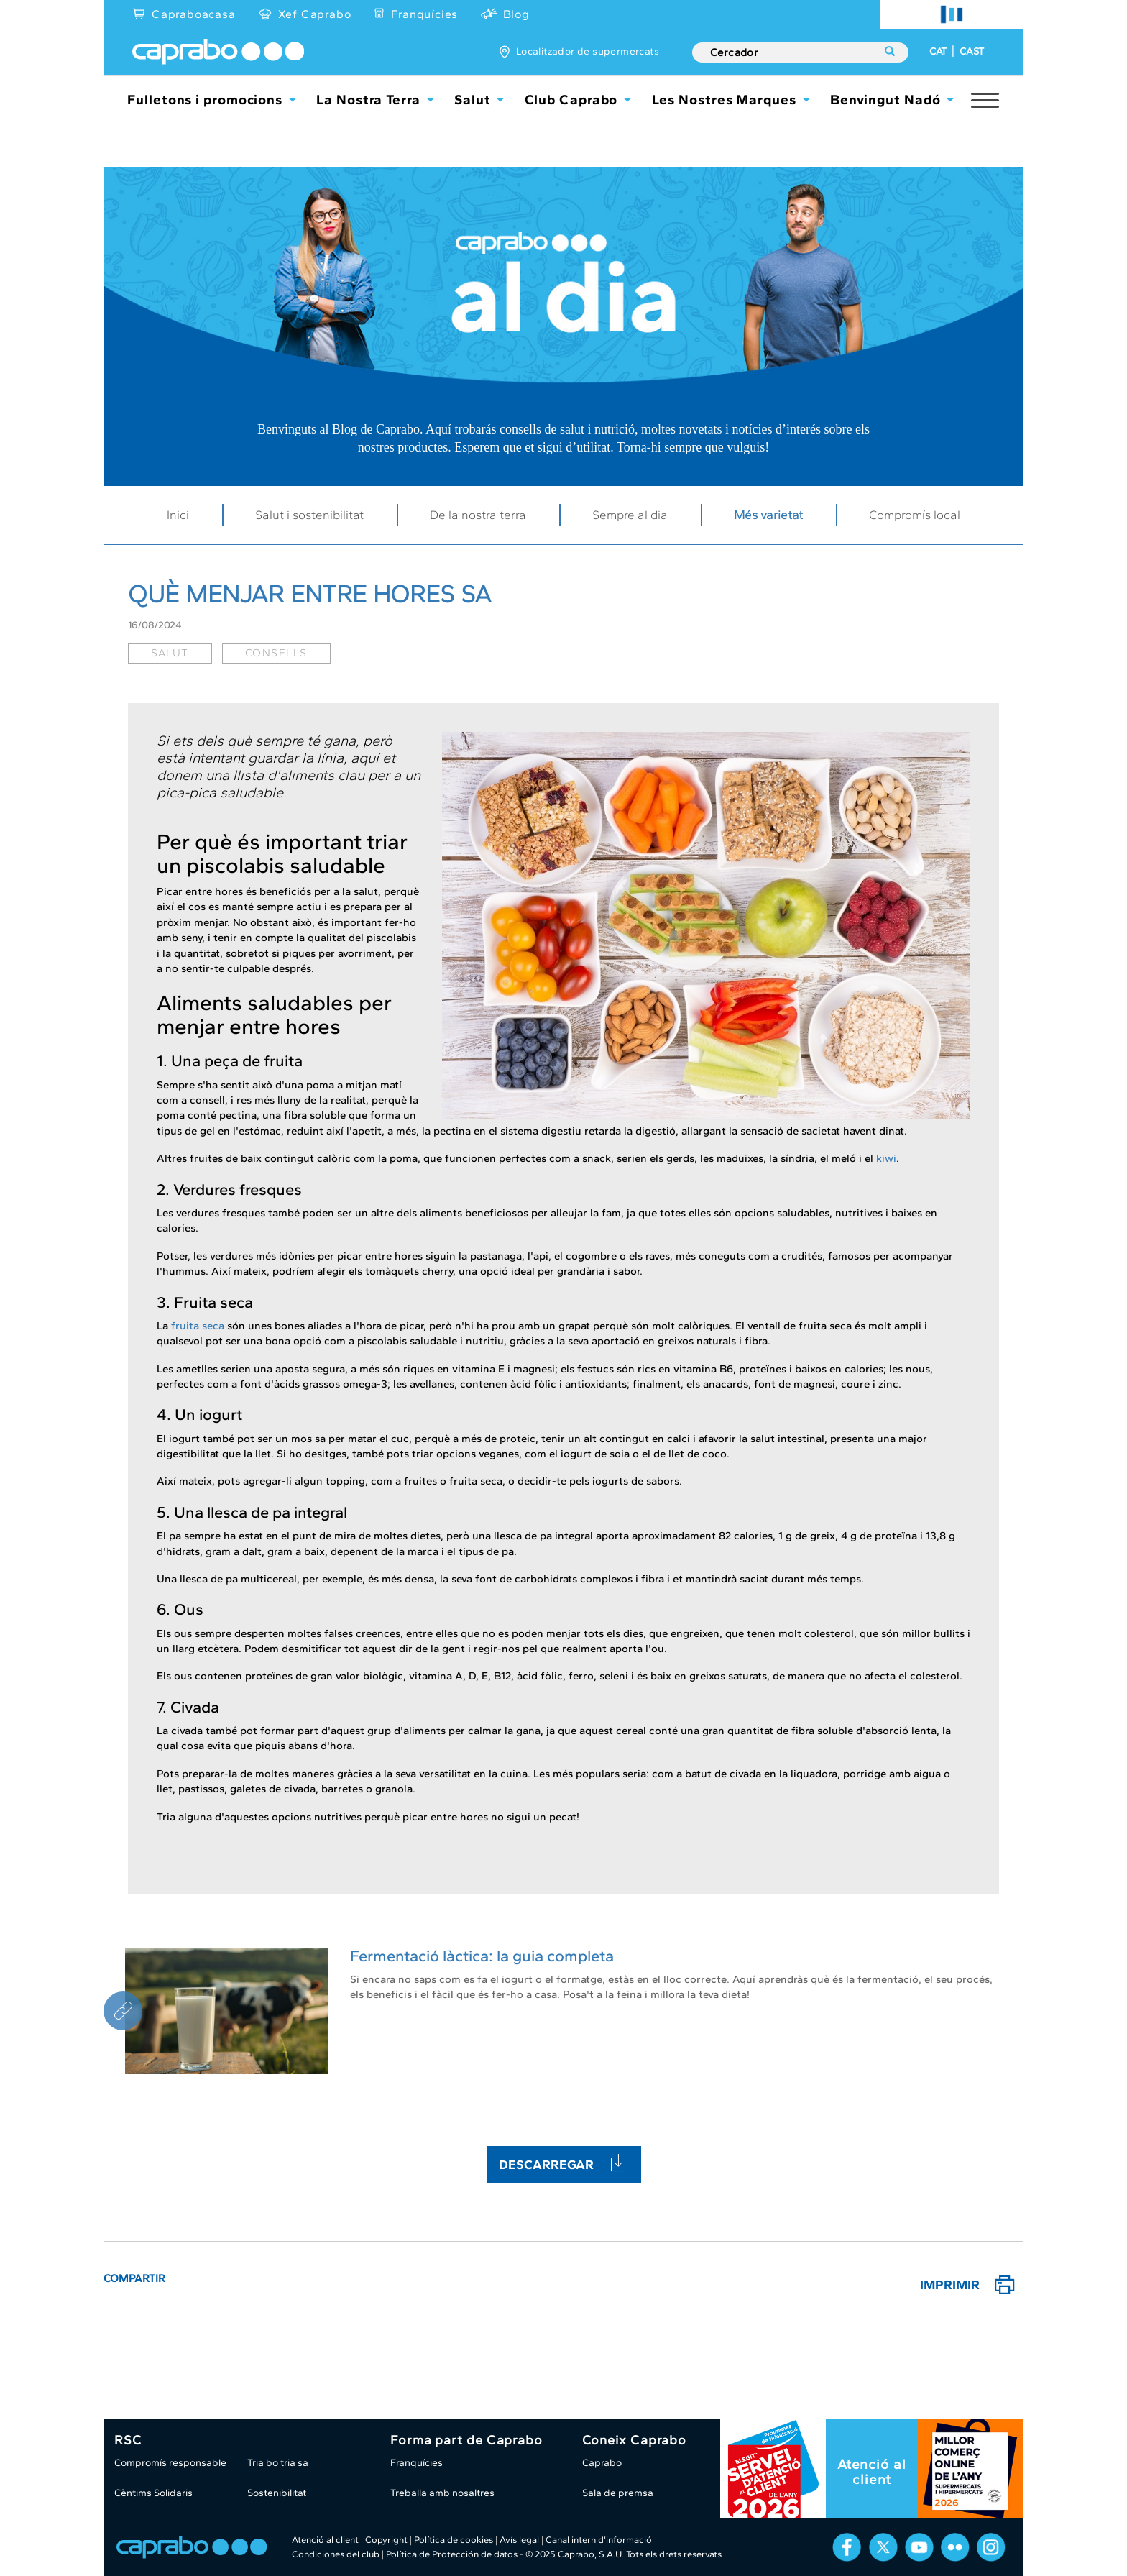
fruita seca (197, 1325)
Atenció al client (871, 2472)
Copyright (386, 2539)
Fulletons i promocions (204, 99)
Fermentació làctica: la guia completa (482, 1956)
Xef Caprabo (314, 14)
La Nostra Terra (368, 99)
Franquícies (424, 14)
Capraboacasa (194, 14)
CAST (972, 51)
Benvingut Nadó (885, 99)
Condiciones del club (336, 2554)
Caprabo (602, 2463)
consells (276, 652)
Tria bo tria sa (277, 2463)
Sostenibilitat (276, 2493)
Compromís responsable (170, 2463)
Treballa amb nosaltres (442, 2493)
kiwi (886, 1158)
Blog (516, 14)
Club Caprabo (571, 99)
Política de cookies (453, 2539)
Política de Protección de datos (452, 2554)
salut (170, 652)
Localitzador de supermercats (587, 51)
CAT (938, 51)
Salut (472, 99)
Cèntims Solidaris (153, 2493)
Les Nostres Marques (724, 99)
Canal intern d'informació (599, 2539)
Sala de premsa (617, 2493)
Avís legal (519, 2539)
